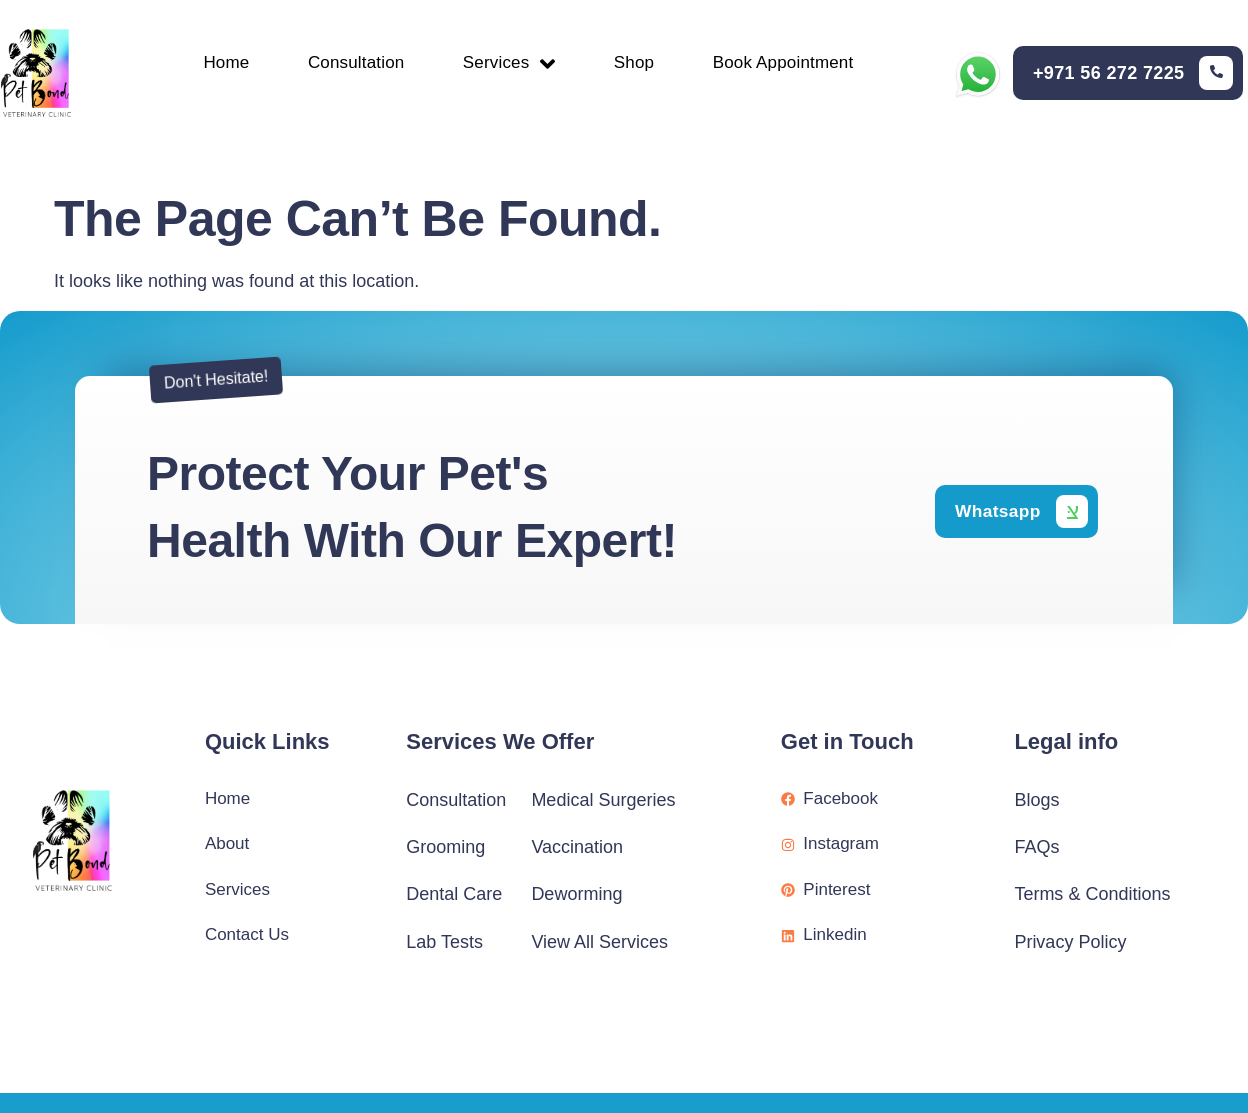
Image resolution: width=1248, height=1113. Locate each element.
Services (509, 62)
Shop (637, 63)
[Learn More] (1133, 74)
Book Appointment (790, 63)
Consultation (352, 63)
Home (219, 63)
